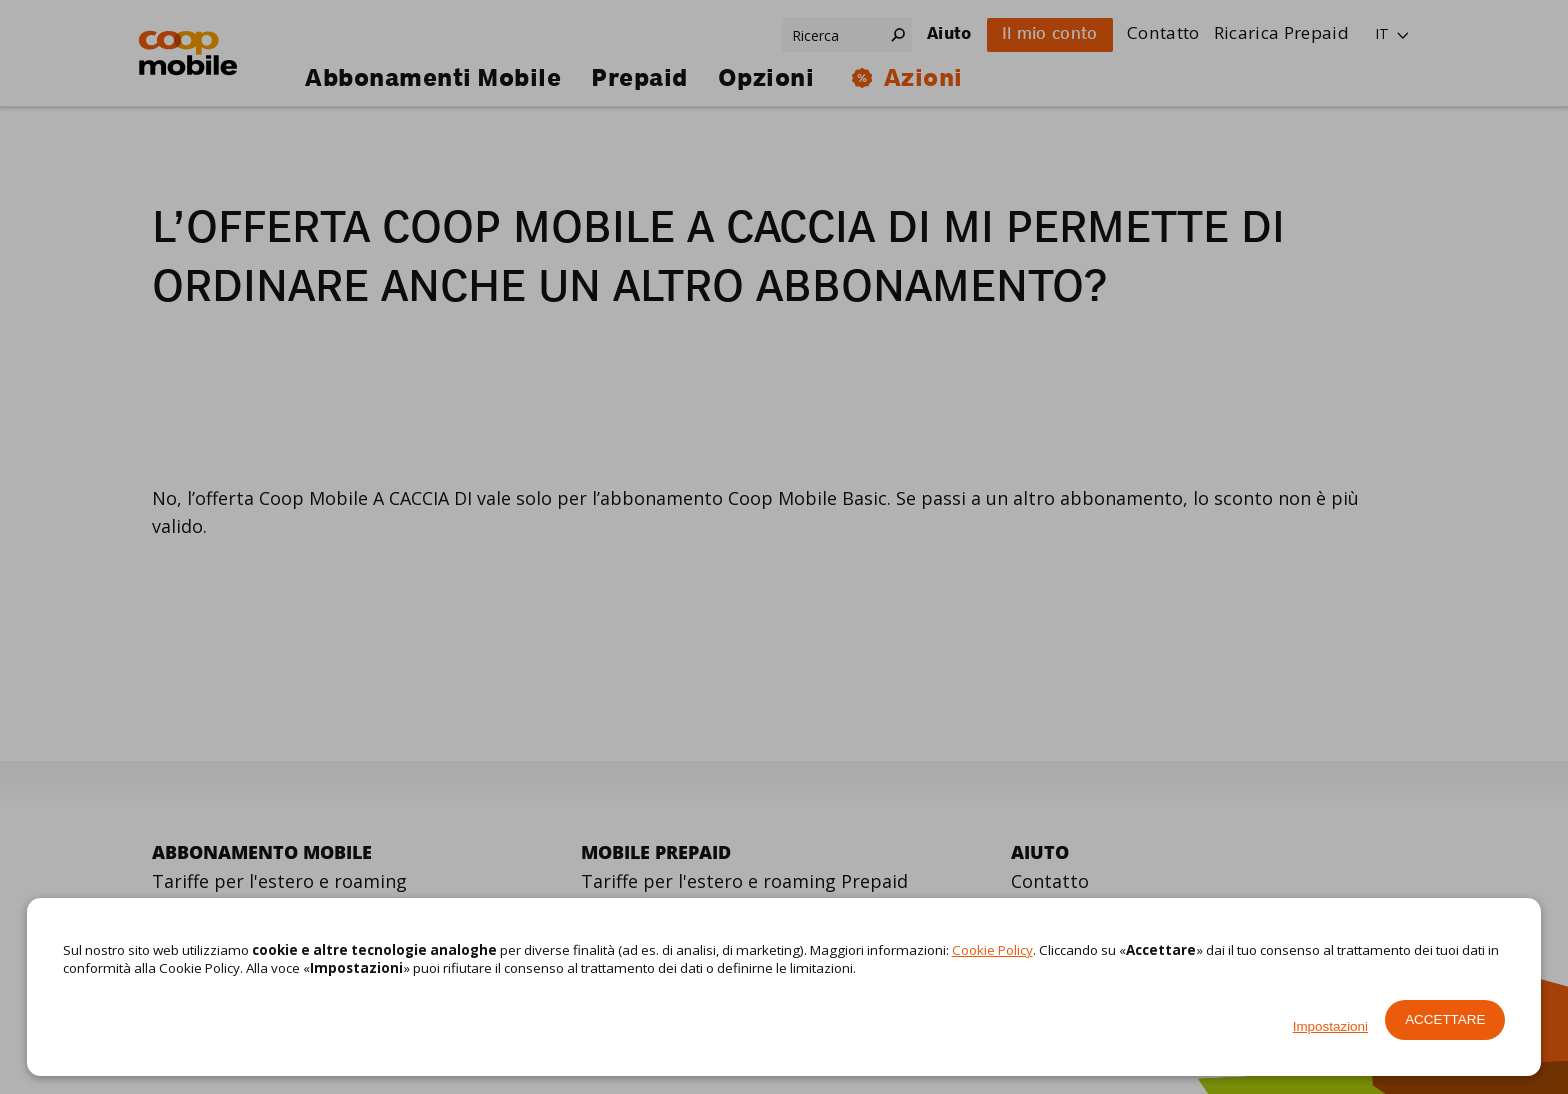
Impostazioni (1330, 1026)
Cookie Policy (992, 950)
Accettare (1445, 1019)
